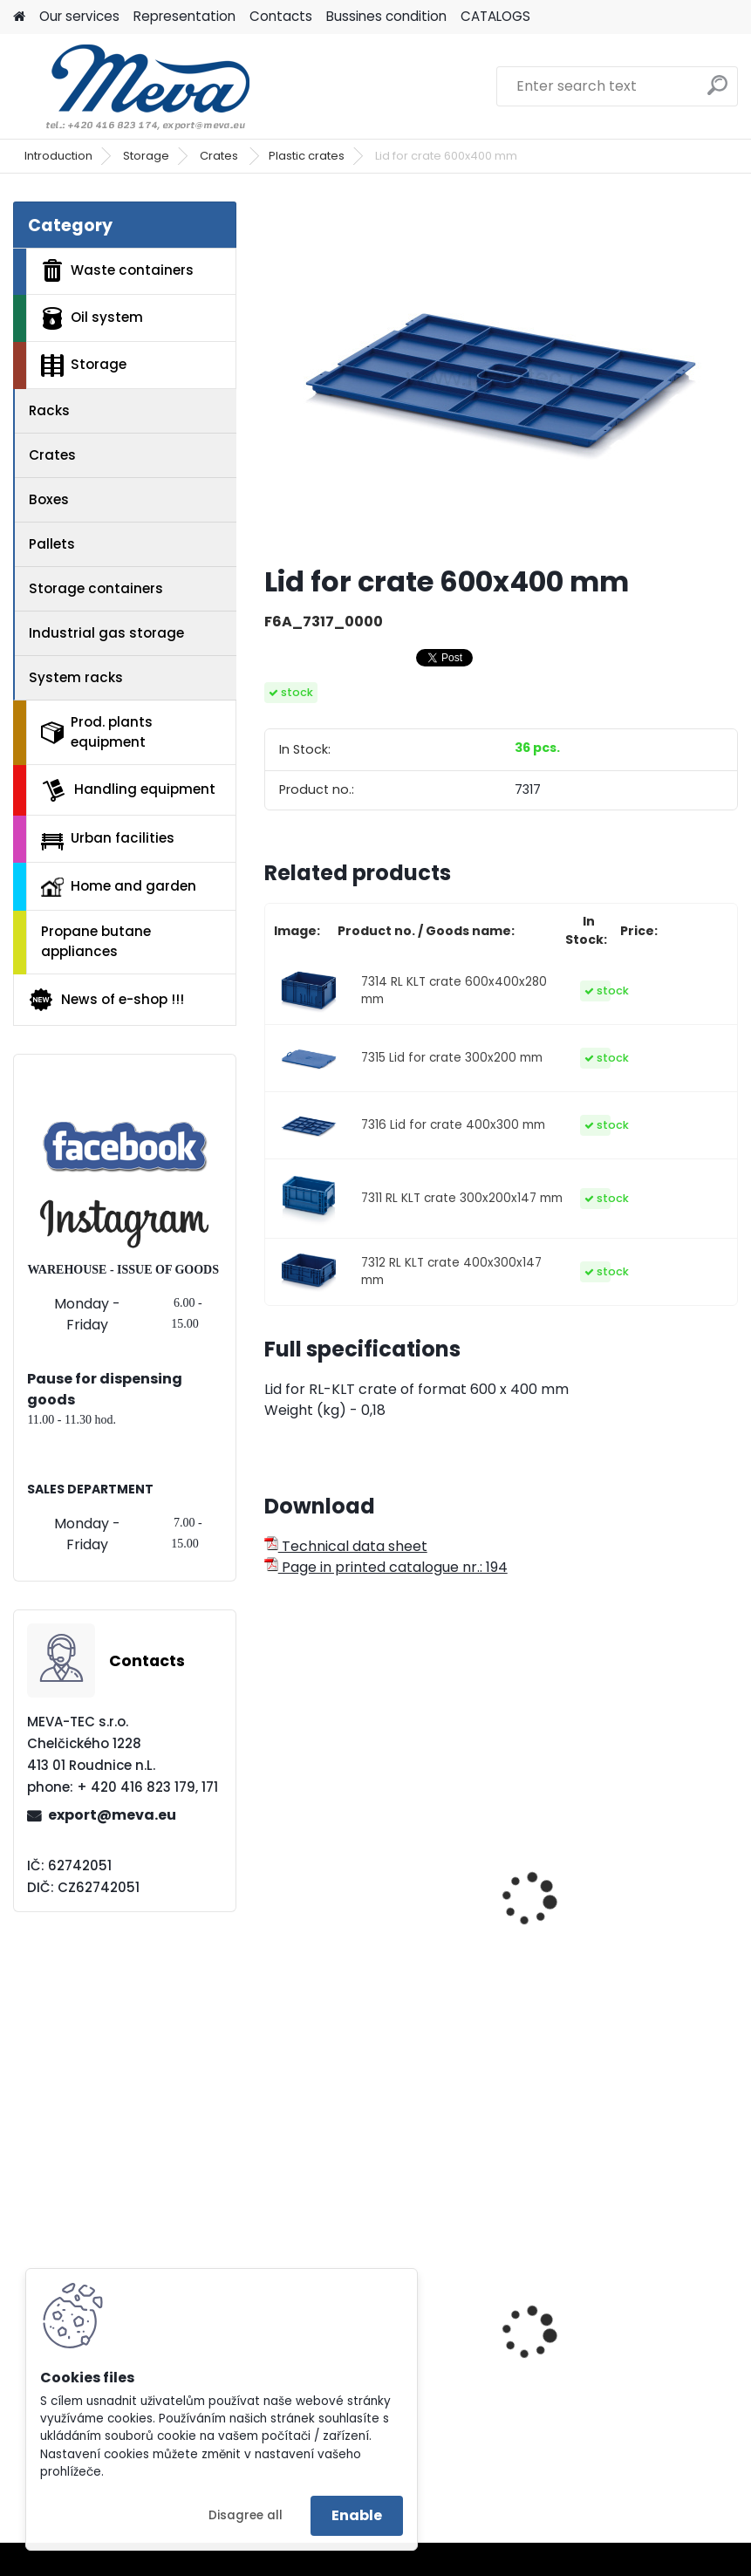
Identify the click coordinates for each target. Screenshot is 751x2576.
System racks (76, 677)
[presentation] (272, 1879)
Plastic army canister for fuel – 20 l (619, 2376)
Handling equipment (128, 790)
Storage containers (96, 588)
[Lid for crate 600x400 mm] (501, 376)
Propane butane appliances (96, 941)
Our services (79, 16)
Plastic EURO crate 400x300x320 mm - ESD (600, 1886)
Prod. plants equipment (97, 732)
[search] (717, 92)
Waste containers (117, 270)
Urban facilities (107, 839)
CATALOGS (495, 16)
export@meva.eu (112, 1815)
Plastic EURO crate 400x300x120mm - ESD (354, 1886)
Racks (49, 410)
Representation (184, 16)
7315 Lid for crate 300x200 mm (452, 1057)
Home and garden (118, 886)
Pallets (52, 544)
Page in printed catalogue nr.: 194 (386, 1567)
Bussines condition (386, 16)
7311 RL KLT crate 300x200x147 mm (462, 1198)
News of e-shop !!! (106, 1000)
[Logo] (133, 86)
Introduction (58, 155)
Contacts (280, 16)
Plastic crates (307, 155)
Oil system (92, 318)
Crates (220, 155)
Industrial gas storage (106, 633)
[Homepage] (19, 17)
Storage (146, 155)
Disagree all (245, 2515)
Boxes (49, 499)
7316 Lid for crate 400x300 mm (453, 1125)
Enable (356, 2515)
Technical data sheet (345, 1546)
